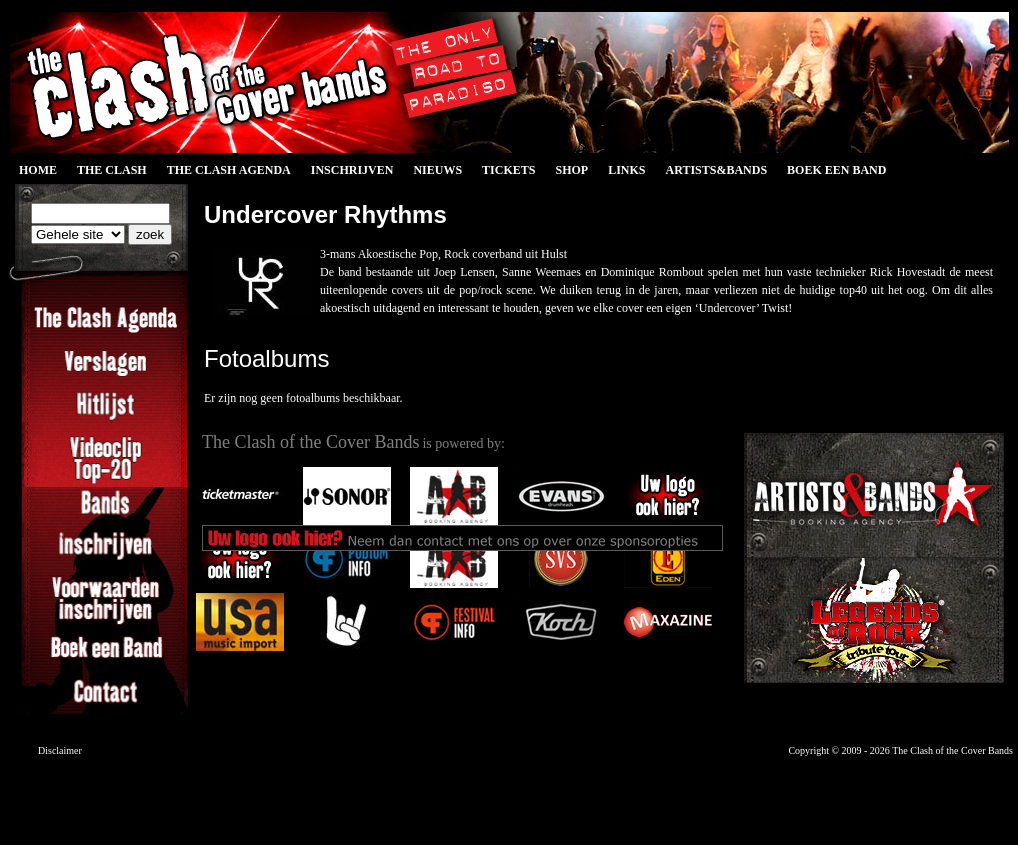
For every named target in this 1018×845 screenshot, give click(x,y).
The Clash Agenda (229, 170)
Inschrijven (352, 170)
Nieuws (437, 170)
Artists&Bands (716, 170)
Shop (571, 170)
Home (38, 170)
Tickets (508, 170)
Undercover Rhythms (325, 214)
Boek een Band (836, 170)
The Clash (112, 170)
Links (626, 170)
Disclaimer (60, 750)
